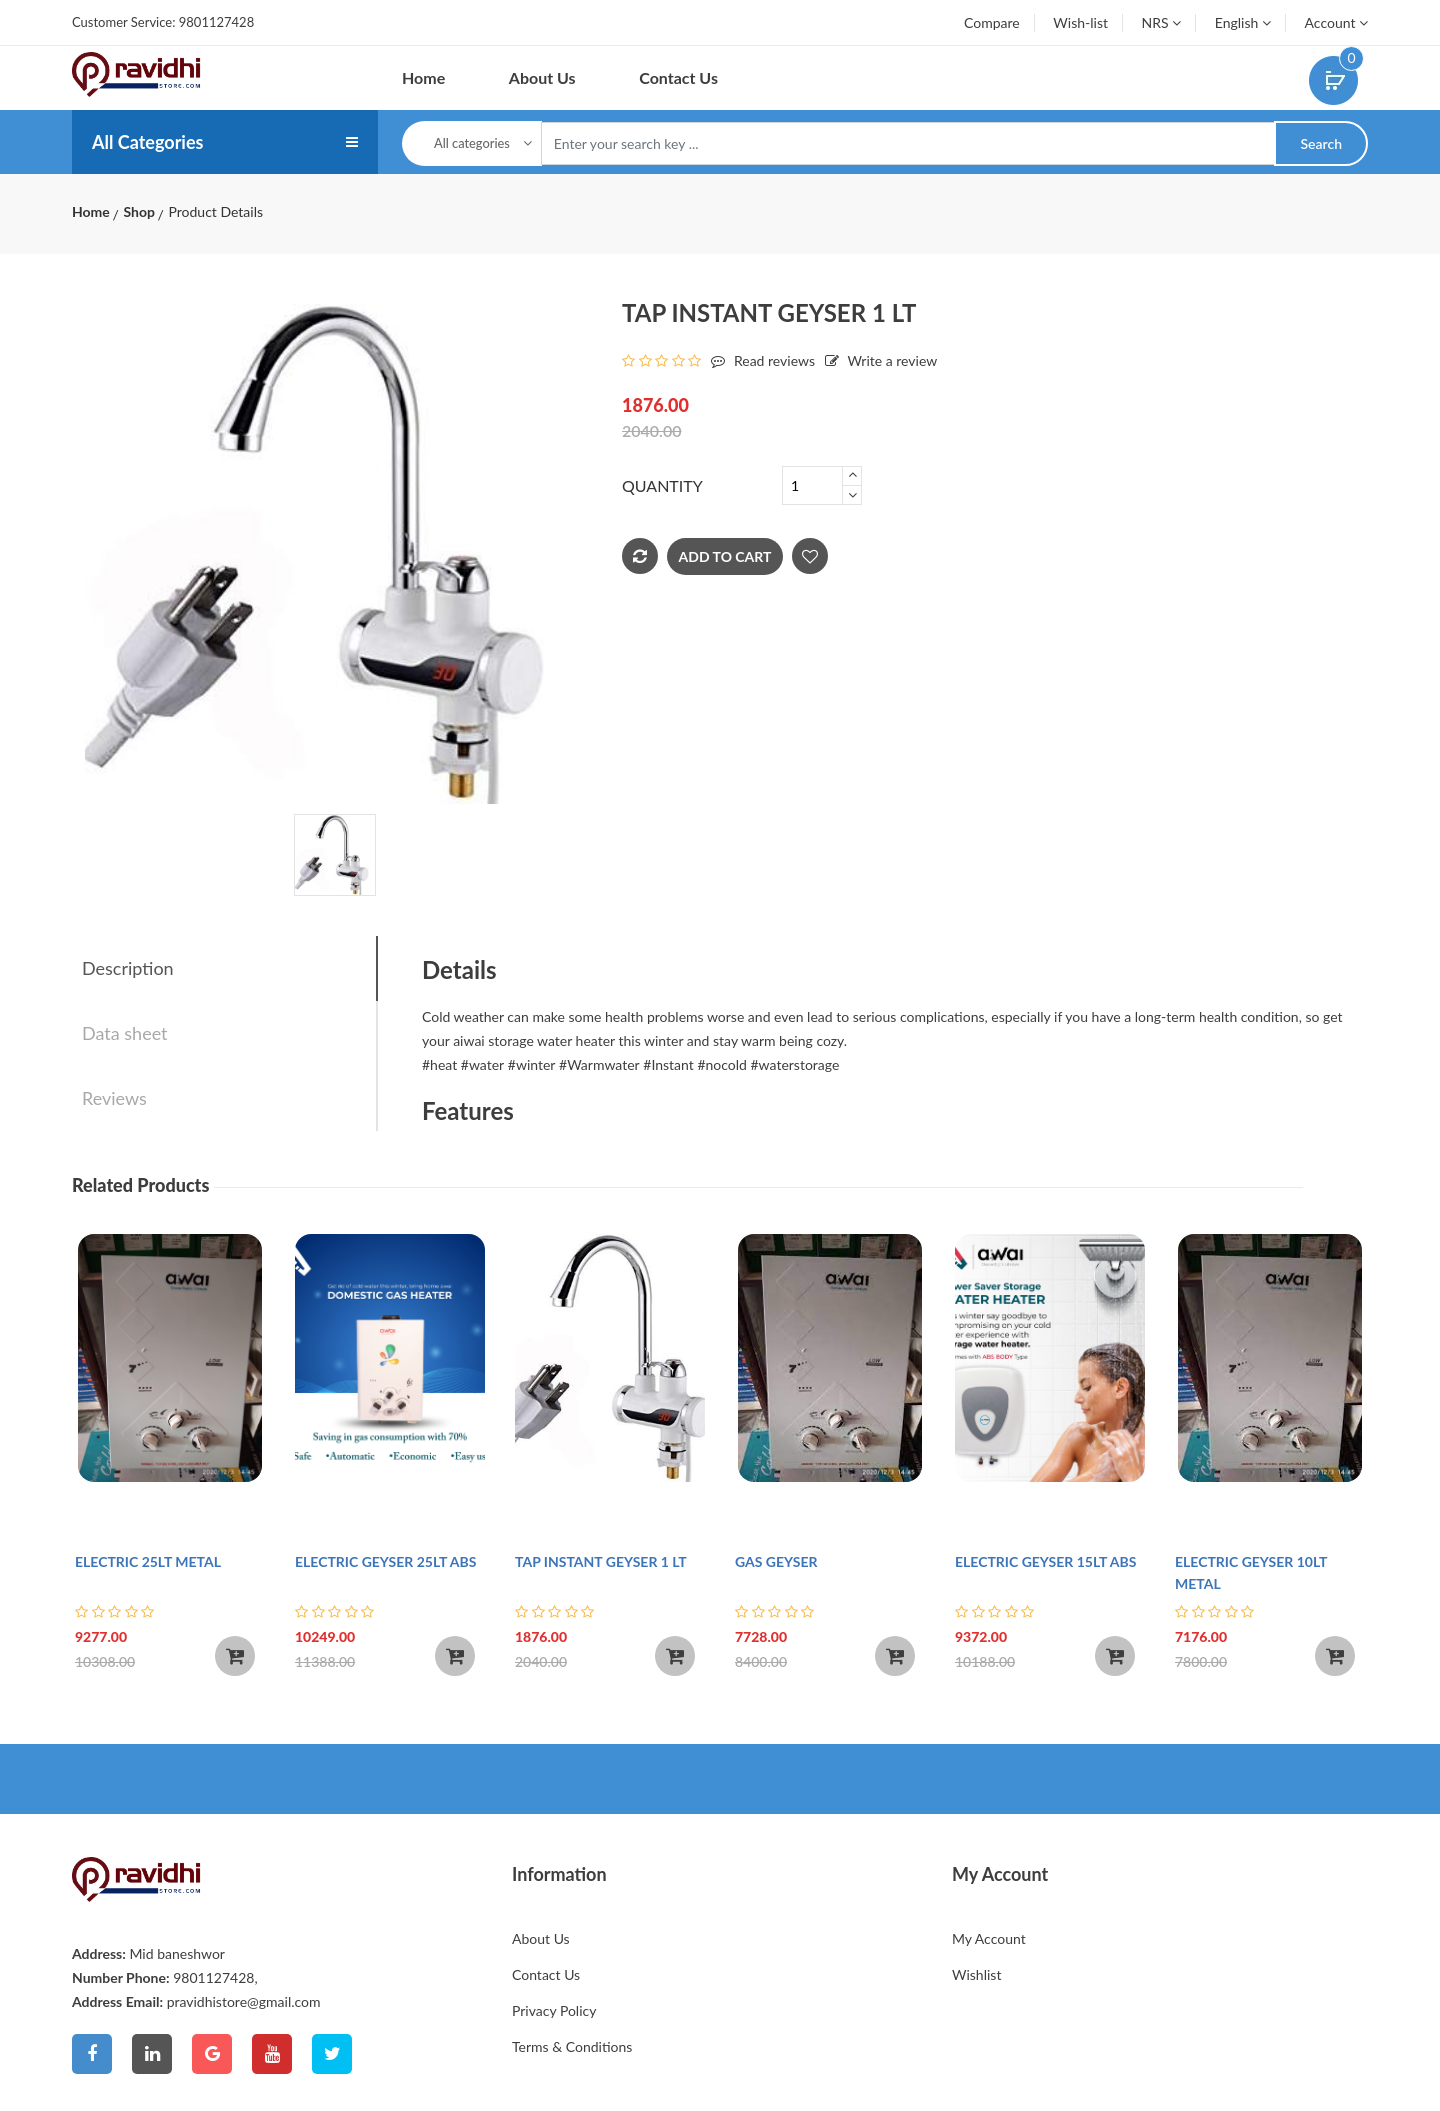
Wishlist (976, 1974)
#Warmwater (599, 1064)
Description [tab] (128, 968)
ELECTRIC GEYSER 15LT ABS (1045, 1561)
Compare (992, 22)
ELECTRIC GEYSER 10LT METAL (1251, 1572)
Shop (138, 212)
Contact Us (678, 77)
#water (482, 1064)
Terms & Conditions (572, 2046)
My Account (989, 1938)
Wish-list (1080, 22)
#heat (439, 1064)
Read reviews (758, 360)
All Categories (147, 142)
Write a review (876, 360)
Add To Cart (725, 556)
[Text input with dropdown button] (908, 144)
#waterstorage (795, 1064)
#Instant (668, 1064)
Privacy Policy (554, 2010)
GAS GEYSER (776, 1561)
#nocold (722, 1064)
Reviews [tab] (114, 1098)
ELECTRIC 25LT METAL (148, 1561)
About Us (542, 77)
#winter (532, 1064)
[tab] (335, 855)
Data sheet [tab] (125, 1033)
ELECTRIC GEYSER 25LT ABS (385, 1561)
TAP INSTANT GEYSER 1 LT (601, 1561)
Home (423, 77)
